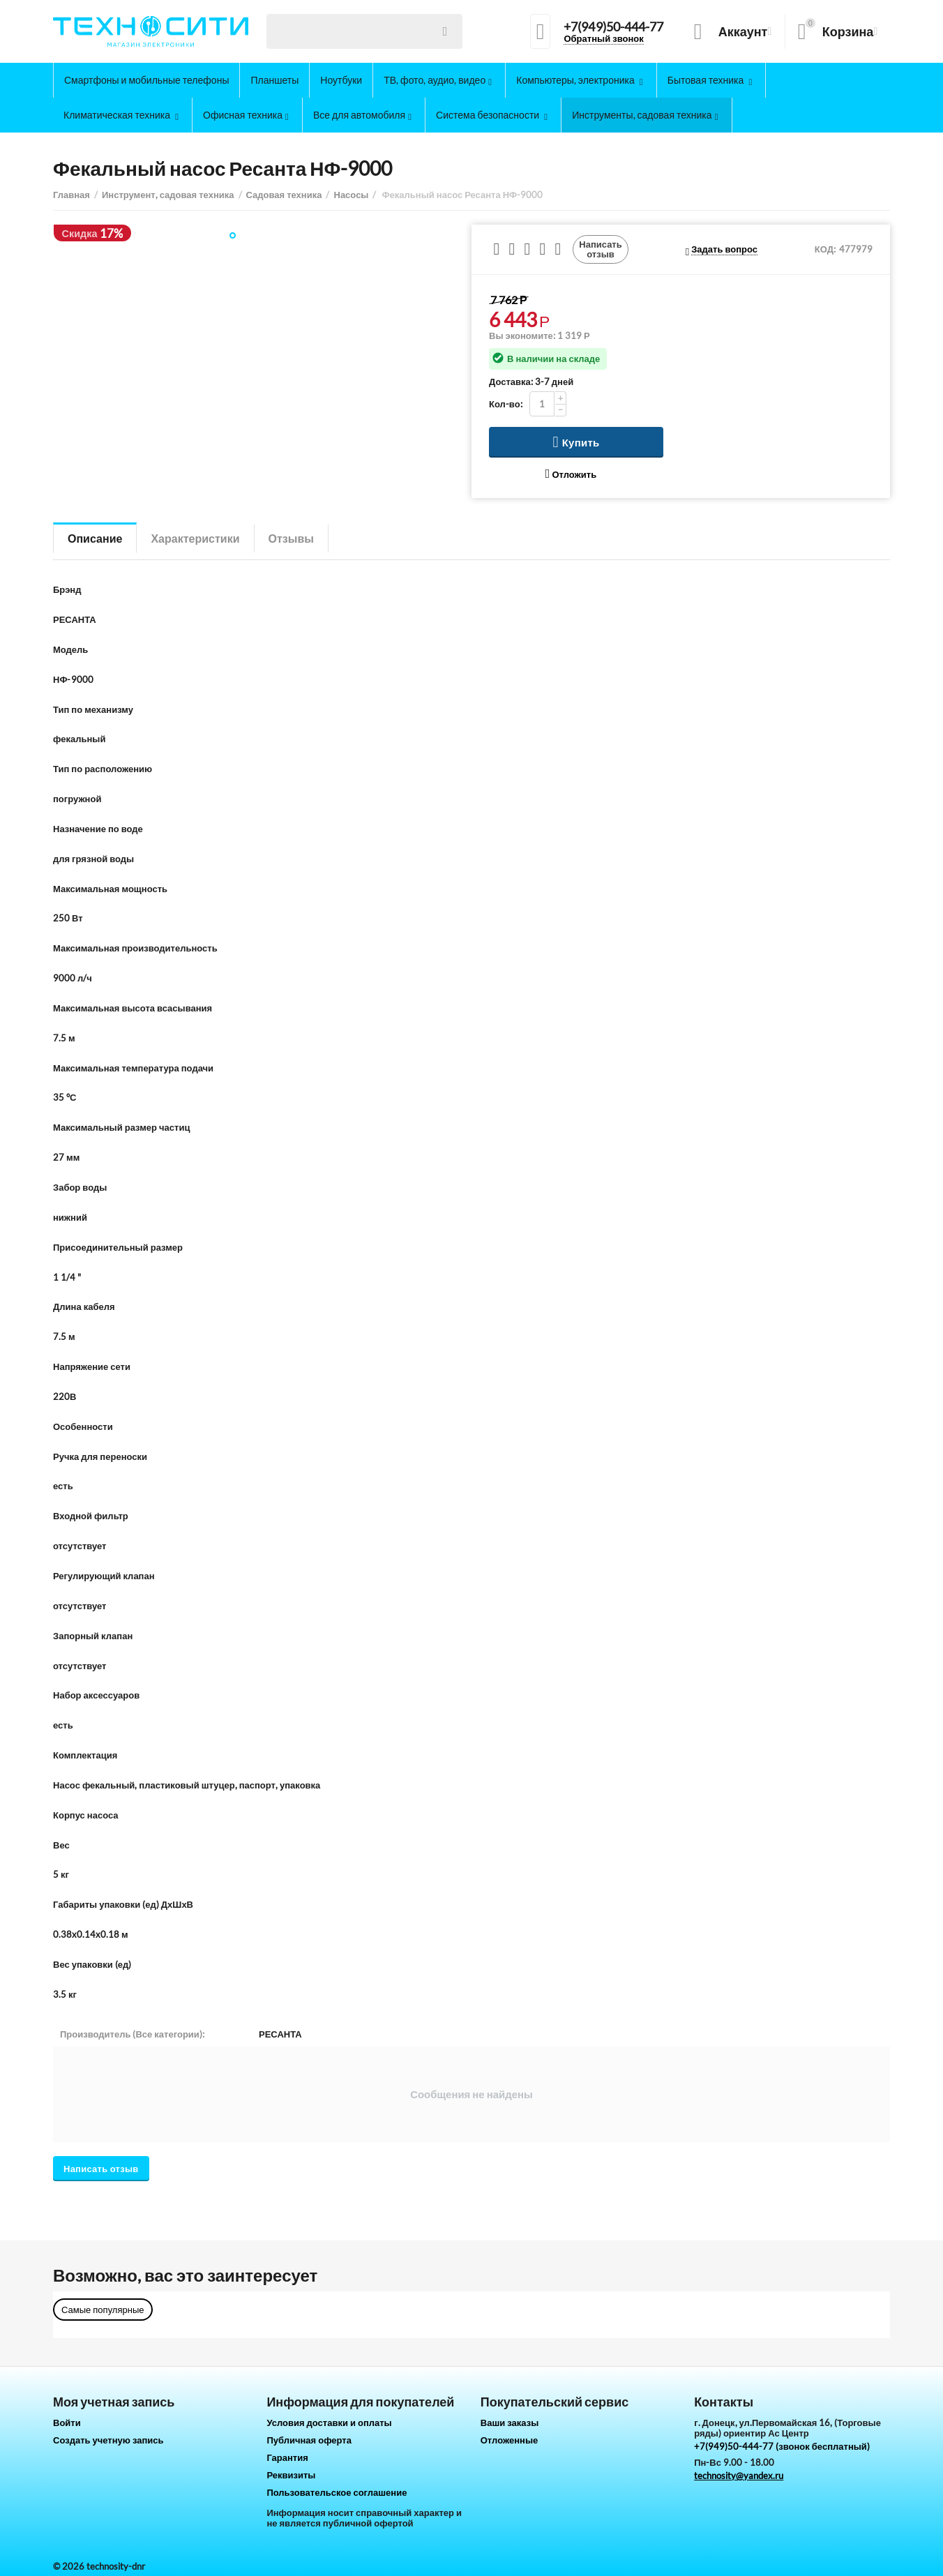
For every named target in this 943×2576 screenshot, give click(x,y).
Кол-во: (505, 403)
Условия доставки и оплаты (328, 2422)
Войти (67, 2422)
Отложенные (509, 2440)
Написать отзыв (600, 249)
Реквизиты (290, 2474)
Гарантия (287, 2457)
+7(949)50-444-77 (613, 26)
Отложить (570, 474)
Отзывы (291, 538)
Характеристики (195, 538)
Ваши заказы (510, 2422)
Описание (95, 538)
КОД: (825, 249)
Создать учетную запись (108, 2440)
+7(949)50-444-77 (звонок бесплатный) (782, 2446)
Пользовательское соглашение (336, 2492)
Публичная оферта (309, 2440)
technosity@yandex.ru (738, 2475)
